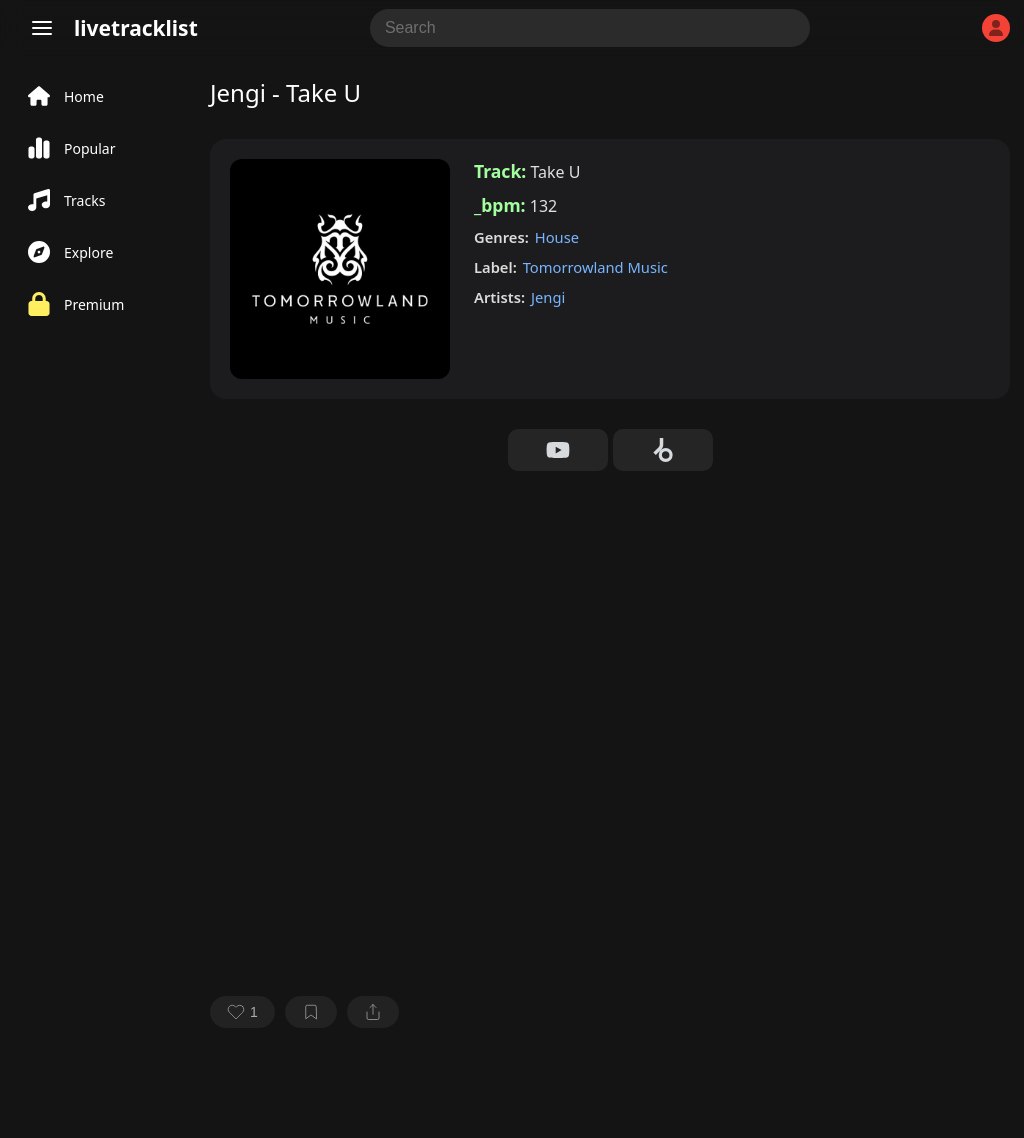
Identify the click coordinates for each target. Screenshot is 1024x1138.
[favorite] (242, 1012)
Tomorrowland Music (595, 267)
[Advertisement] (610, 621)
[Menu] (42, 28)
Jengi (548, 297)
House (557, 237)
